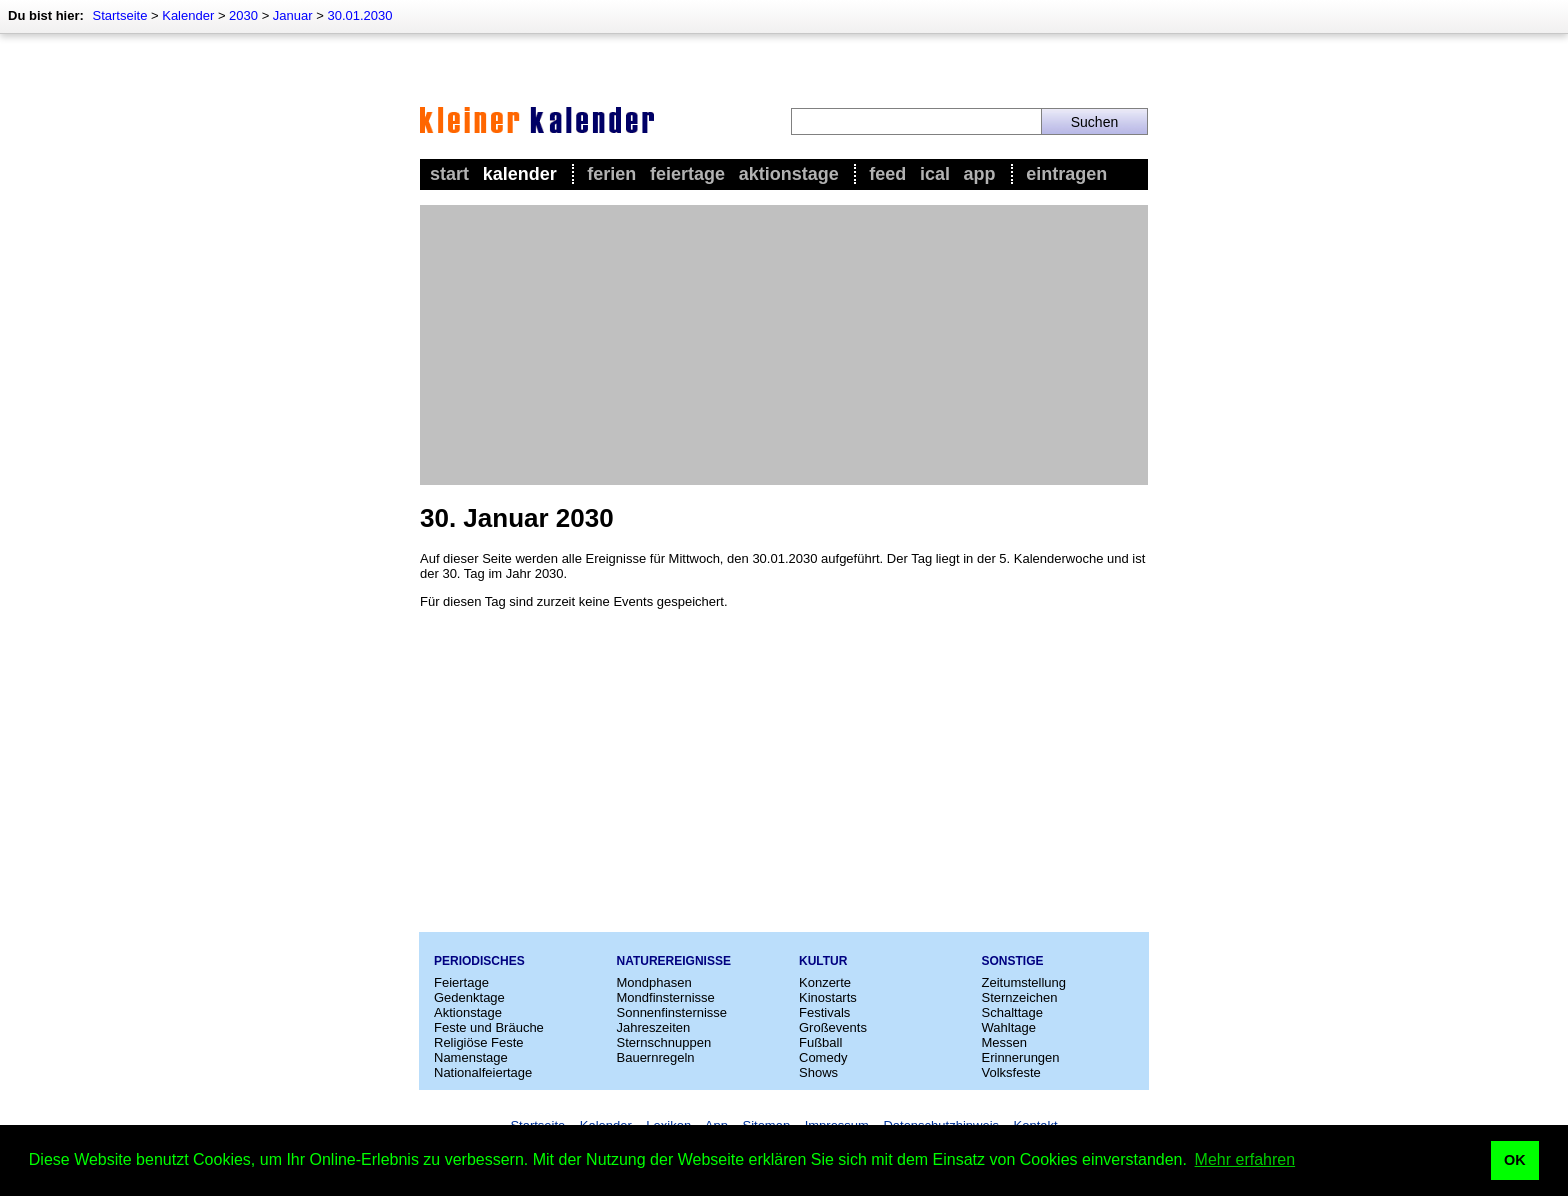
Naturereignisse (674, 961)
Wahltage (1009, 1027)
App (980, 174)
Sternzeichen (1020, 997)
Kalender (188, 15)
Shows (818, 1072)
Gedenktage (469, 997)
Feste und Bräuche (489, 1027)
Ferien (611, 174)
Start (449, 174)
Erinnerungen (1021, 1057)
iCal (935, 174)
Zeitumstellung (1024, 982)
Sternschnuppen (664, 1042)
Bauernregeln (656, 1057)
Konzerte (825, 982)
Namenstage (471, 1057)
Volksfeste (1011, 1072)
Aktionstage (789, 174)
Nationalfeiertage (483, 1072)
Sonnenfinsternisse (672, 1012)
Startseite (119, 15)
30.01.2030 (359, 15)
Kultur (823, 961)
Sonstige (1013, 961)
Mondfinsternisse (666, 997)
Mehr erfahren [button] (1245, 1159)
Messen (1005, 1042)
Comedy (823, 1057)
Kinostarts (828, 997)
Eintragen (1066, 174)
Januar (293, 15)
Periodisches (479, 961)
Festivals (824, 1012)
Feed (887, 174)
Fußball (820, 1042)
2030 (243, 15)
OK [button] (1515, 1160)
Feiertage (687, 174)
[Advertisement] (784, 345)
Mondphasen (654, 982)
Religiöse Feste (479, 1042)
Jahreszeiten (654, 1027)
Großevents (833, 1027)
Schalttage (1012, 1012)
